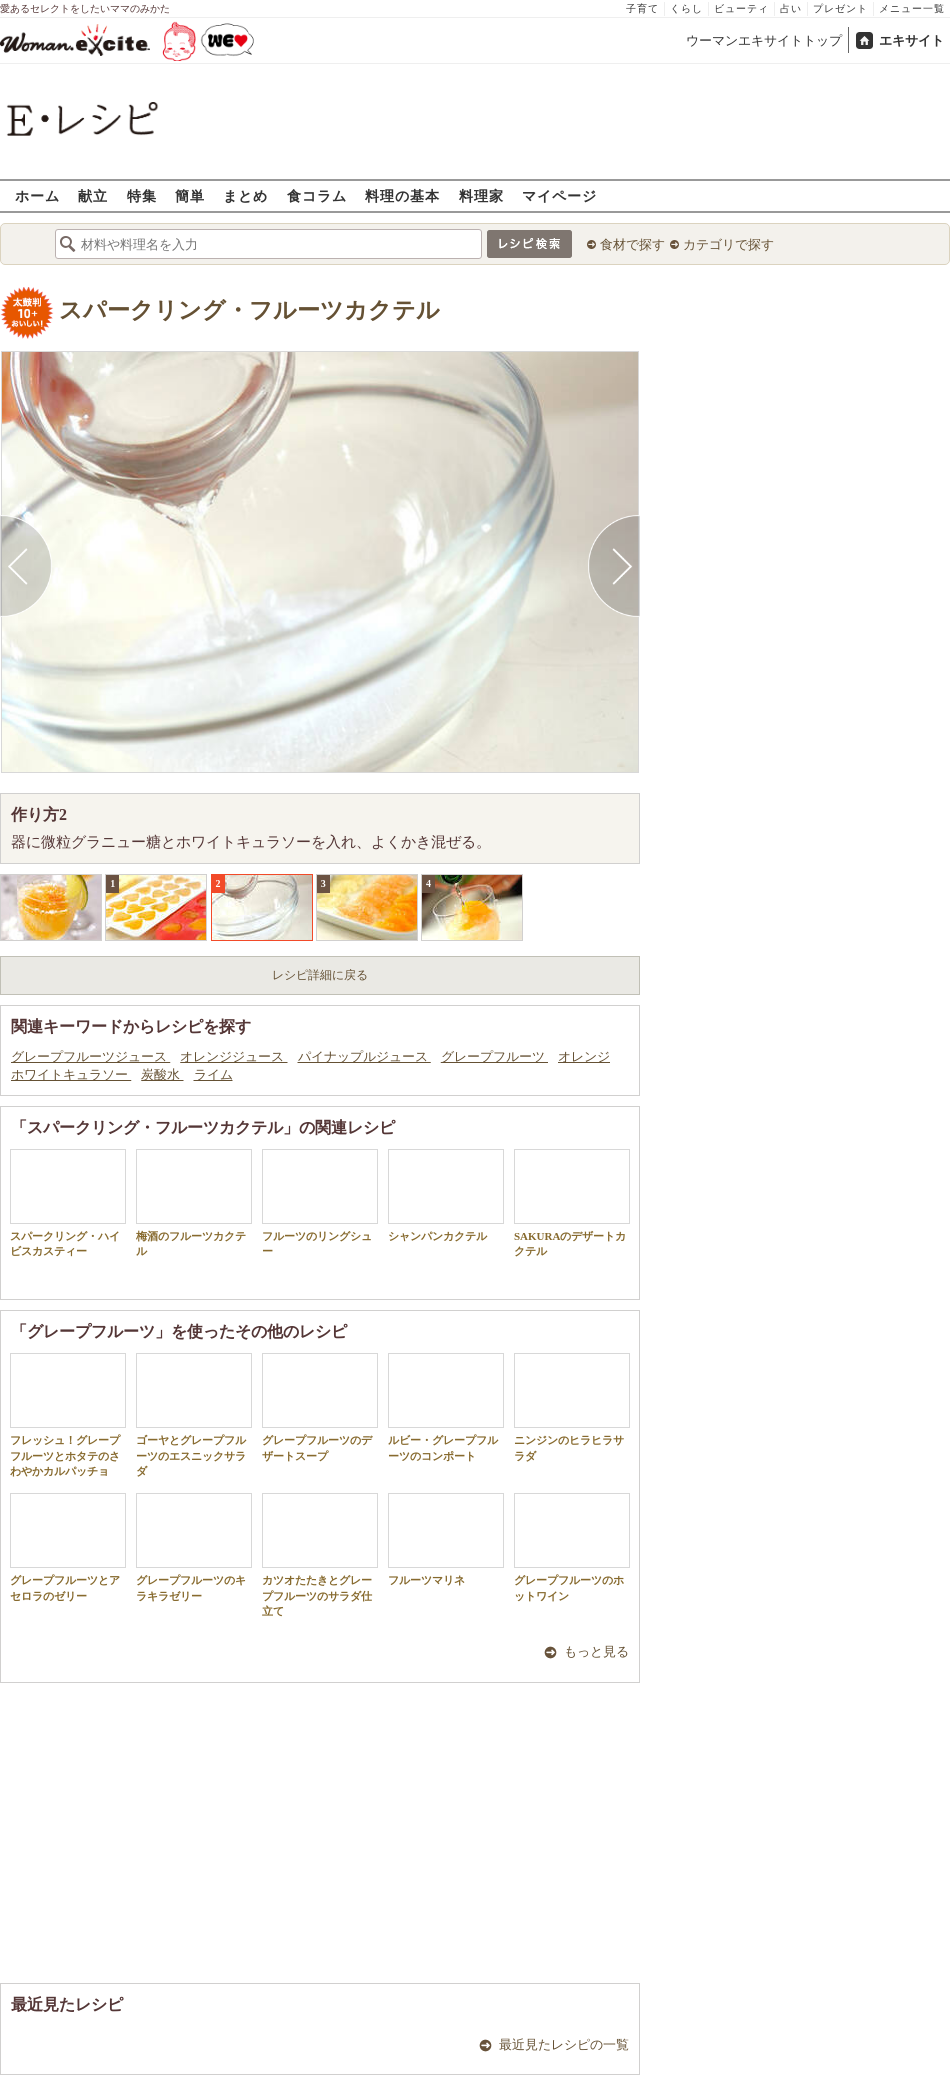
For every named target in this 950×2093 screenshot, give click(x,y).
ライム (213, 1074)
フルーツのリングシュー (320, 1203)
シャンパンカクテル (446, 1195)
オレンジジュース (233, 1056)
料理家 (481, 195)
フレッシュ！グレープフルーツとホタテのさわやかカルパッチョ (68, 1415)
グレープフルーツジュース (90, 1056)
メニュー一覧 (912, 8)
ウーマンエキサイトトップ (764, 40)
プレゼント (840, 8)
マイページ (559, 195)
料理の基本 (402, 195)
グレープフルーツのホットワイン (572, 1547)
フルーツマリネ (446, 1539)
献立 (93, 195)
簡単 (190, 195)
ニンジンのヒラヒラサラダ (572, 1407)
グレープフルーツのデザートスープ (320, 1407)
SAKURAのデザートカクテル (572, 1203)
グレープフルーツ (494, 1056)
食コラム (317, 195)
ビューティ (741, 8)
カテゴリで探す (728, 244)
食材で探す (632, 244)
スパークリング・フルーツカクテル (249, 310)
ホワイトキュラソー (71, 1074)
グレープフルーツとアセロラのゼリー (68, 1547)
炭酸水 (162, 1074)
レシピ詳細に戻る (320, 975)
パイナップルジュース (364, 1056)
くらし (686, 8)
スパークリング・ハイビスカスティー (68, 1203)
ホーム (37, 195)
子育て (642, 8)
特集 (142, 195)
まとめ (245, 195)
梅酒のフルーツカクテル (194, 1203)
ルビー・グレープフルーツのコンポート (446, 1407)
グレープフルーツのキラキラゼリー (194, 1547)
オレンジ (584, 1056)
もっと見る (596, 1651)
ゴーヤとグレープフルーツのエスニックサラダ (194, 1415)
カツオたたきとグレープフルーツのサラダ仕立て (320, 1555)
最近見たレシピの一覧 (564, 2044)
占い (791, 8)
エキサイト (911, 40)
